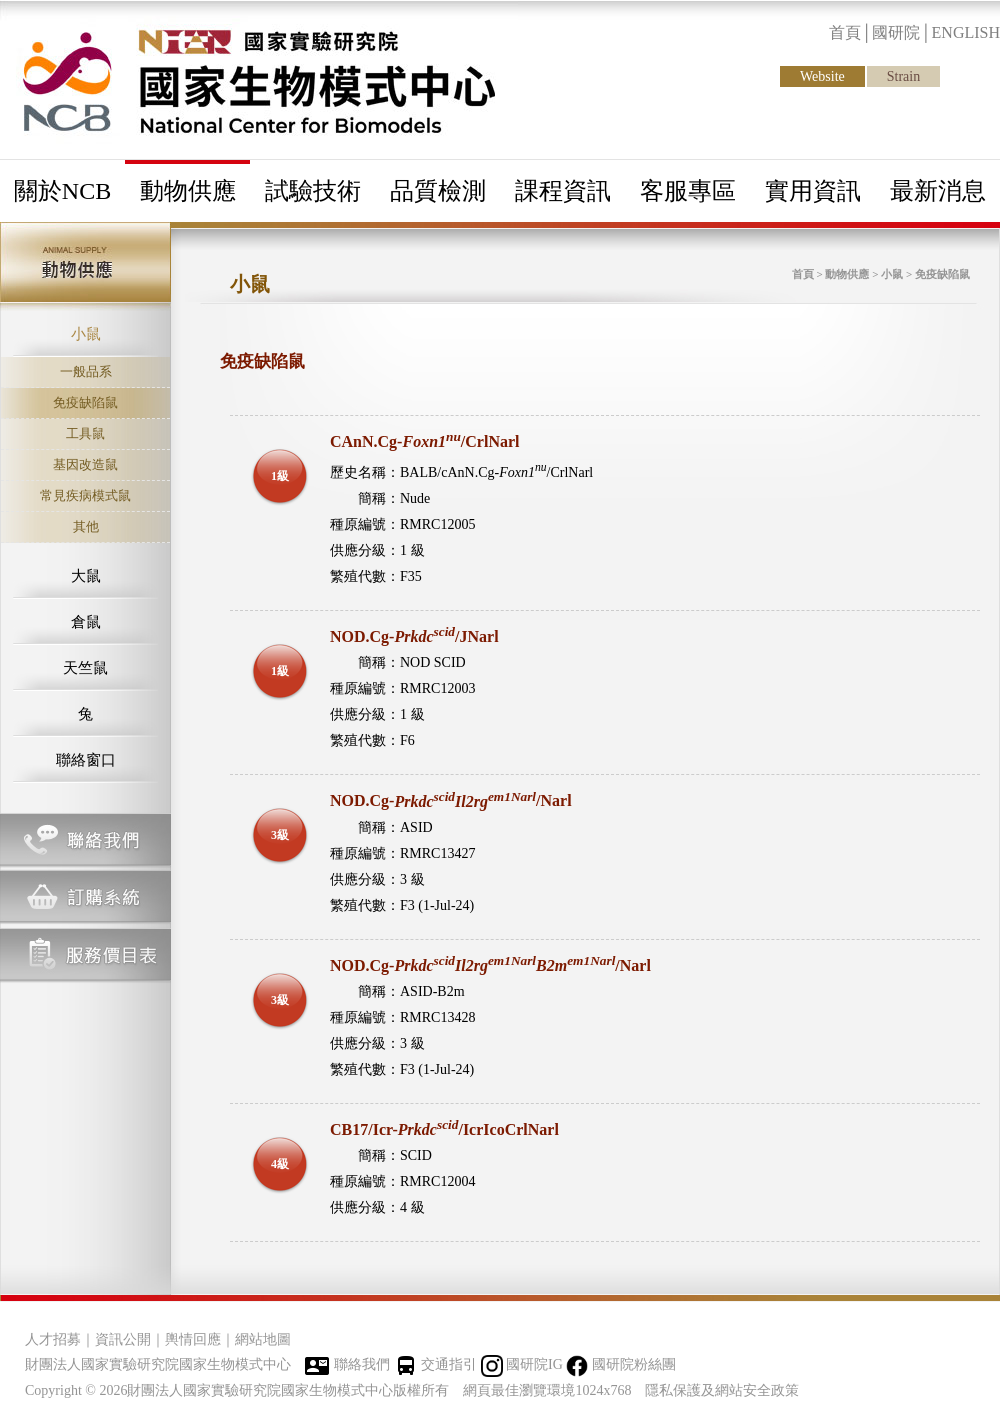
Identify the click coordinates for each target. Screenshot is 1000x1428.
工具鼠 (85, 433)
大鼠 (86, 576)
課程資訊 (563, 191)
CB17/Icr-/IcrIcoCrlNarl (444, 1129)
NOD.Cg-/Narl (451, 801)
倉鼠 (86, 622)
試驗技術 (313, 191)
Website (822, 76)
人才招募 (53, 1339)
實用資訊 (813, 191)
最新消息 (938, 191)
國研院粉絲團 (634, 1364)
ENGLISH (966, 32)
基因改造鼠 (85, 464)
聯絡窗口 (86, 760)
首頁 (845, 32)
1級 (280, 476)
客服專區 (688, 191)
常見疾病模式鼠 (85, 495)
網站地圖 (263, 1339)
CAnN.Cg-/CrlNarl (425, 441)
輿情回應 (193, 1339)
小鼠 (86, 334)
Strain (903, 76)
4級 (280, 1164)
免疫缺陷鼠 (85, 402)
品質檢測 (438, 191)
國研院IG (534, 1364)
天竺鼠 (85, 668)
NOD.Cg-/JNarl (414, 636)
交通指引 (449, 1364)
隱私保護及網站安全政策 (722, 1390)
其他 (86, 526)
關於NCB (62, 191)
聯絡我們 (362, 1364)
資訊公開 (123, 1339)
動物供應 (188, 191)
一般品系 (86, 371)
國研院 (896, 32)
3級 (280, 835)
